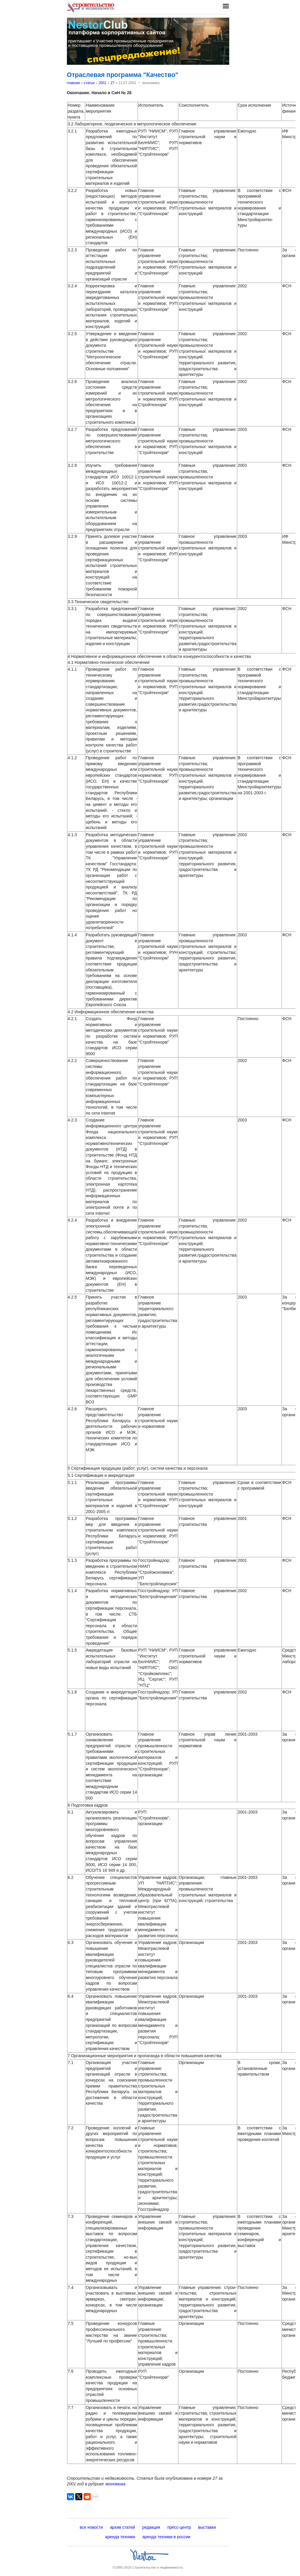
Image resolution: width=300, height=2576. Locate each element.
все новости (91, 2527)
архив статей (122, 2527)
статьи (89, 83)
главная (73, 83)
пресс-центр (179, 2527)
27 (112, 83)
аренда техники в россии (166, 2536)
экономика (115, 2484)
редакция (151, 2527)
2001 (102, 83)
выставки (207, 2527)
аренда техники (120, 2536)
